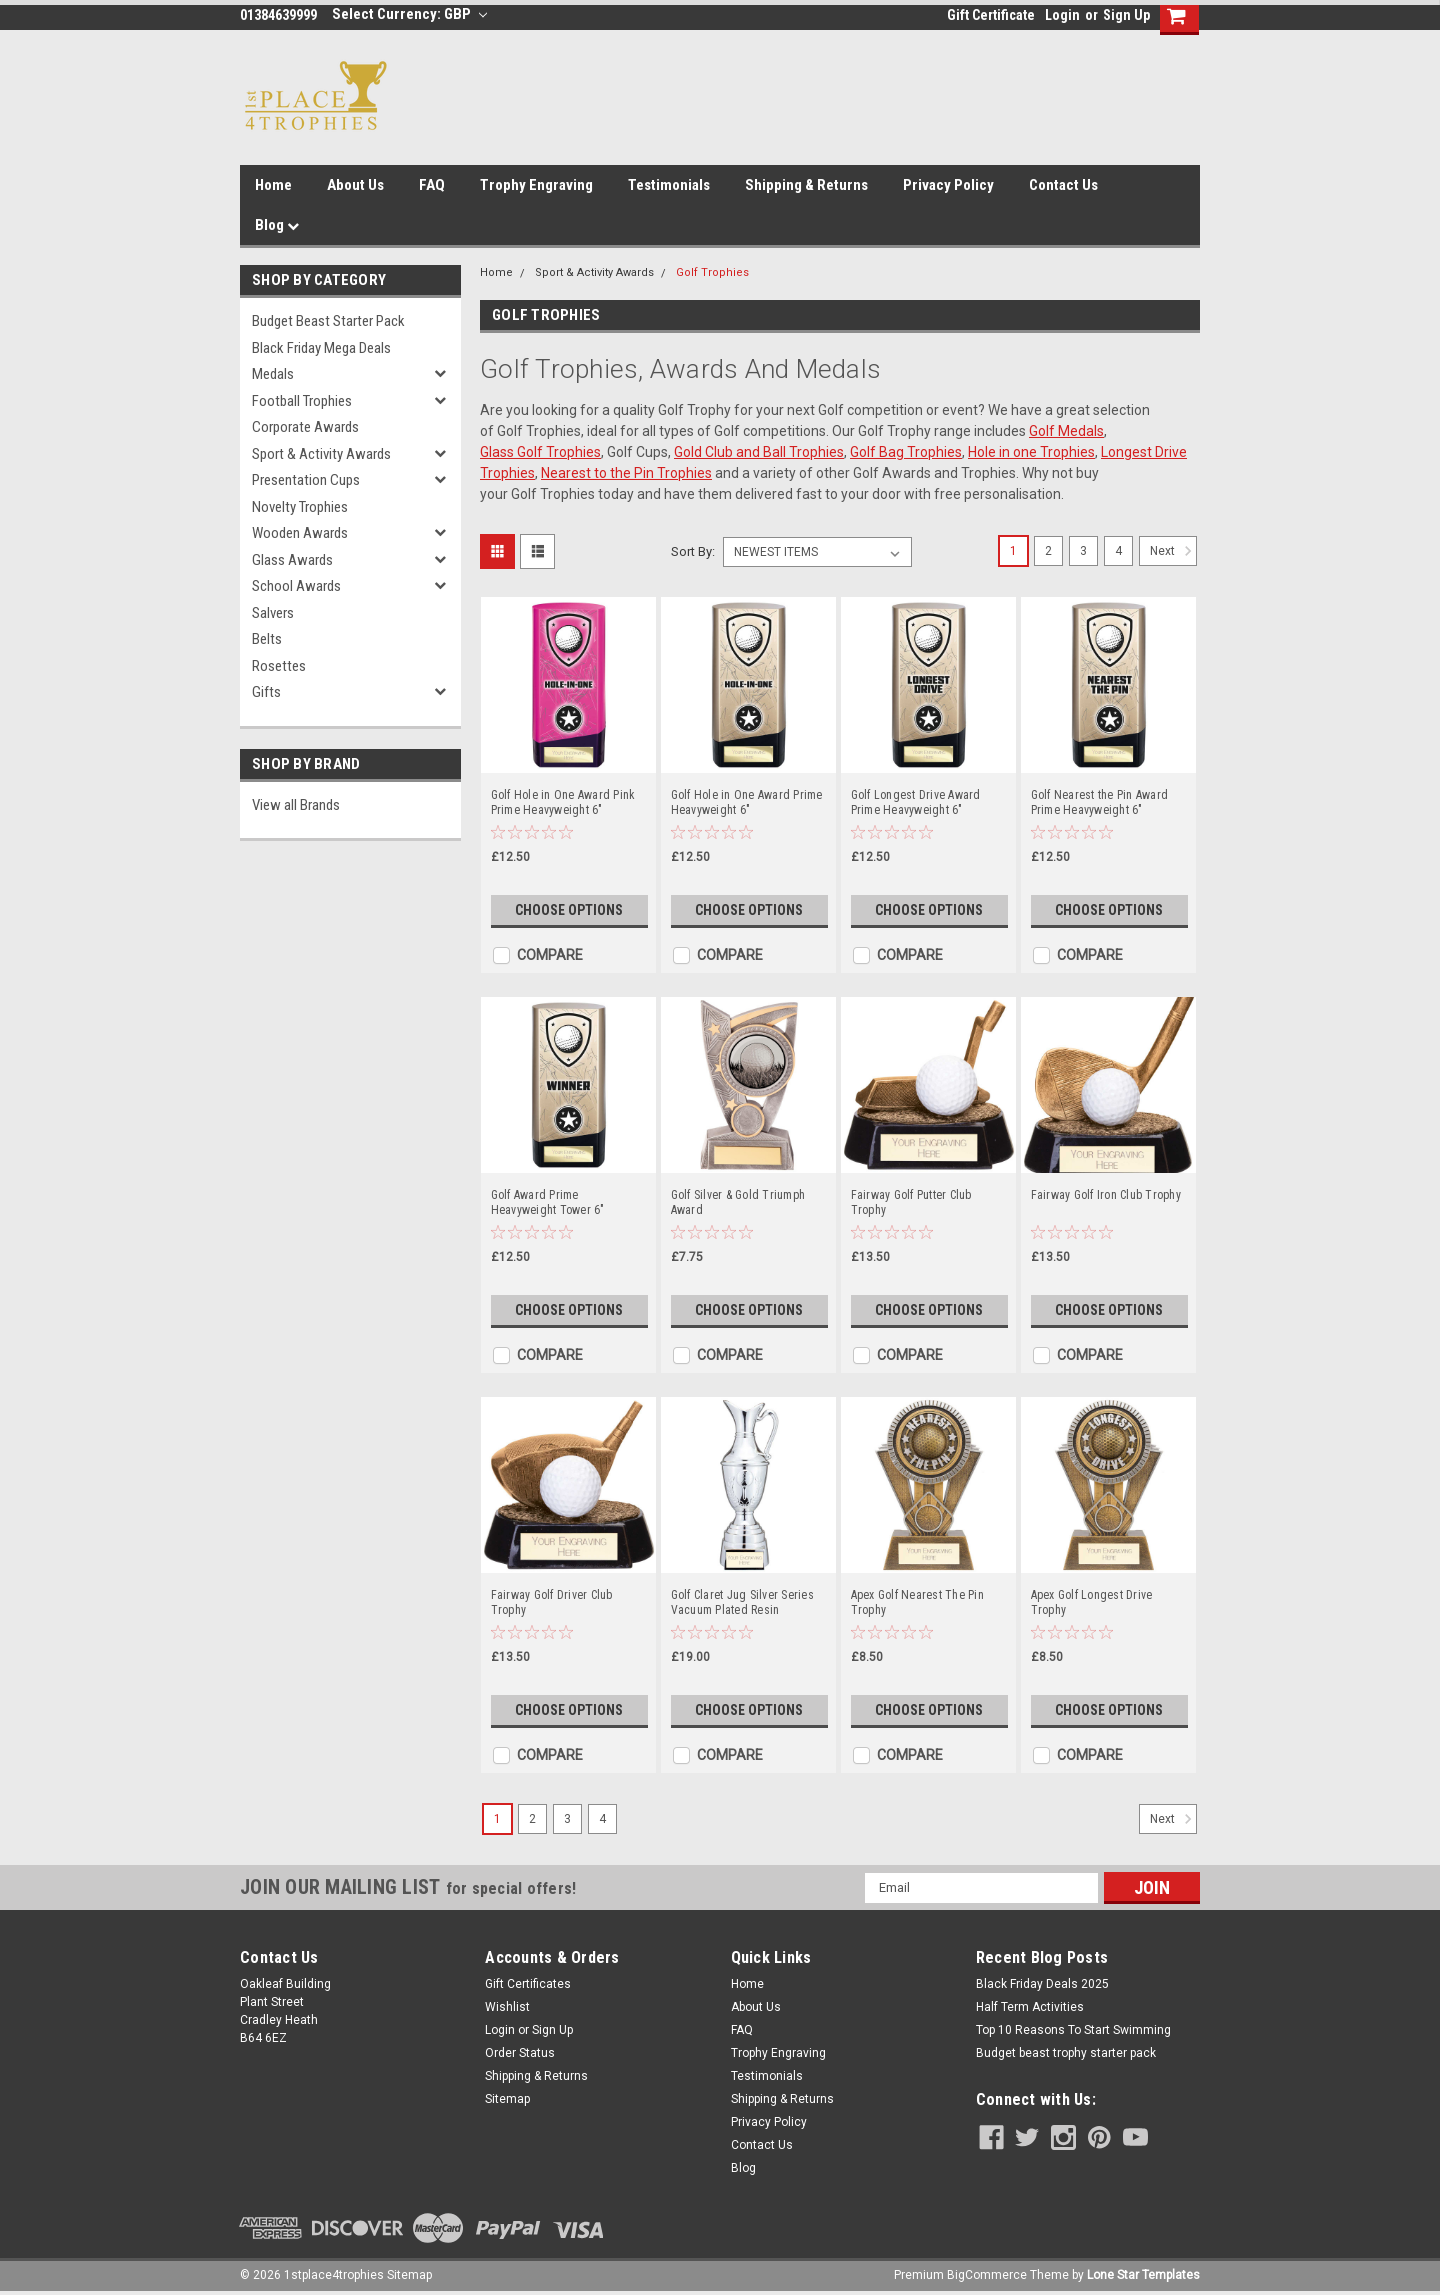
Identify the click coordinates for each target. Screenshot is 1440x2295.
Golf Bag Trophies (906, 452)
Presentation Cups (306, 480)
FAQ (432, 185)
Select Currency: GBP (409, 14)
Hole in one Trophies (1031, 452)
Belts (267, 639)
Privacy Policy (948, 185)
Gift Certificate (991, 15)
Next (1173, 551)
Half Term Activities (1030, 2007)
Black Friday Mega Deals (321, 348)
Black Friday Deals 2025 (1042, 1984)
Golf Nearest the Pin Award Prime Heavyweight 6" (1100, 802)
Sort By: (693, 551)
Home (273, 185)
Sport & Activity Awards (321, 454)
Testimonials (669, 185)
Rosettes (279, 666)
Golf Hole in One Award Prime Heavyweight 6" (747, 802)
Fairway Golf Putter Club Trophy (911, 1202)
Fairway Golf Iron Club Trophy (1106, 1195)
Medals (273, 374)
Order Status (520, 2053)
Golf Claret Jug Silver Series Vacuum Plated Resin (742, 1602)
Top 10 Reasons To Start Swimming (1073, 2030)
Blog (277, 225)
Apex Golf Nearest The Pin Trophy (917, 1602)
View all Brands (296, 805)
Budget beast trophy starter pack (1066, 2053)
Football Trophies (302, 401)
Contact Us (1063, 185)
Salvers (273, 613)
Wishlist (507, 2007)
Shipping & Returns (806, 185)
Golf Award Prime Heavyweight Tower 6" (548, 1202)
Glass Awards (292, 560)
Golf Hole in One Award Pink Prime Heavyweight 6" (563, 802)
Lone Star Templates (1143, 2275)
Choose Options (569, 910)
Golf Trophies (712, 272)
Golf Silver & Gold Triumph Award (738, 1202)
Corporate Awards (305, 427)
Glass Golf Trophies (540, 452)
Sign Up (1126, 15)
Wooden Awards (300, 533)
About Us (355, 185)
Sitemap (507, 2099)
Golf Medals (1066, 431)
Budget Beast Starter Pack (328, 321)
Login (1062, 15)
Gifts (266, 692)
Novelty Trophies (300, 507)
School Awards (296, 586)
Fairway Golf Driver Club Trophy (552, 1602)
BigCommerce (987, 2275)
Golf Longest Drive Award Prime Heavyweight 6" (916, 802)
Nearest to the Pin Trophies (626, 473)
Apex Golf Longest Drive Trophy (1092, 1602)
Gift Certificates (528, 1984)
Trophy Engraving (536, 185)
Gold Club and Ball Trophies (759, 452)
